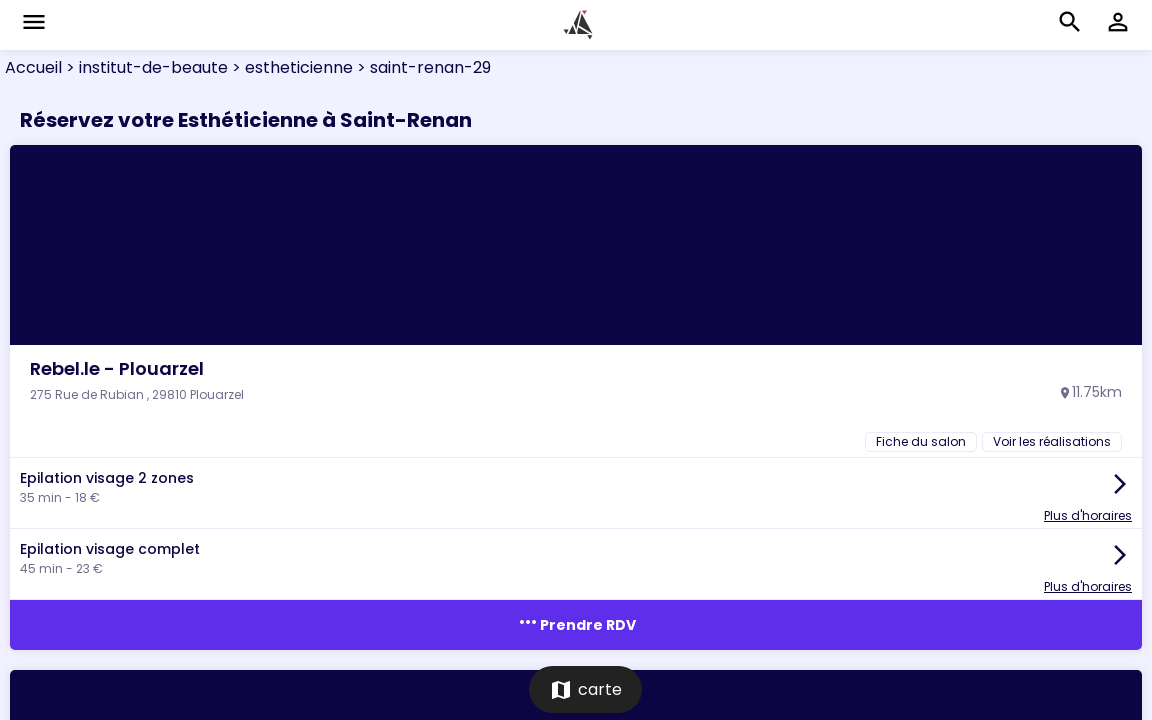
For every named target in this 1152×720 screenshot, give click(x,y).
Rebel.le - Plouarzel (117, 368)
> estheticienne (290, 67)
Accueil (33, 67)
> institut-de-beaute (145, 67)
